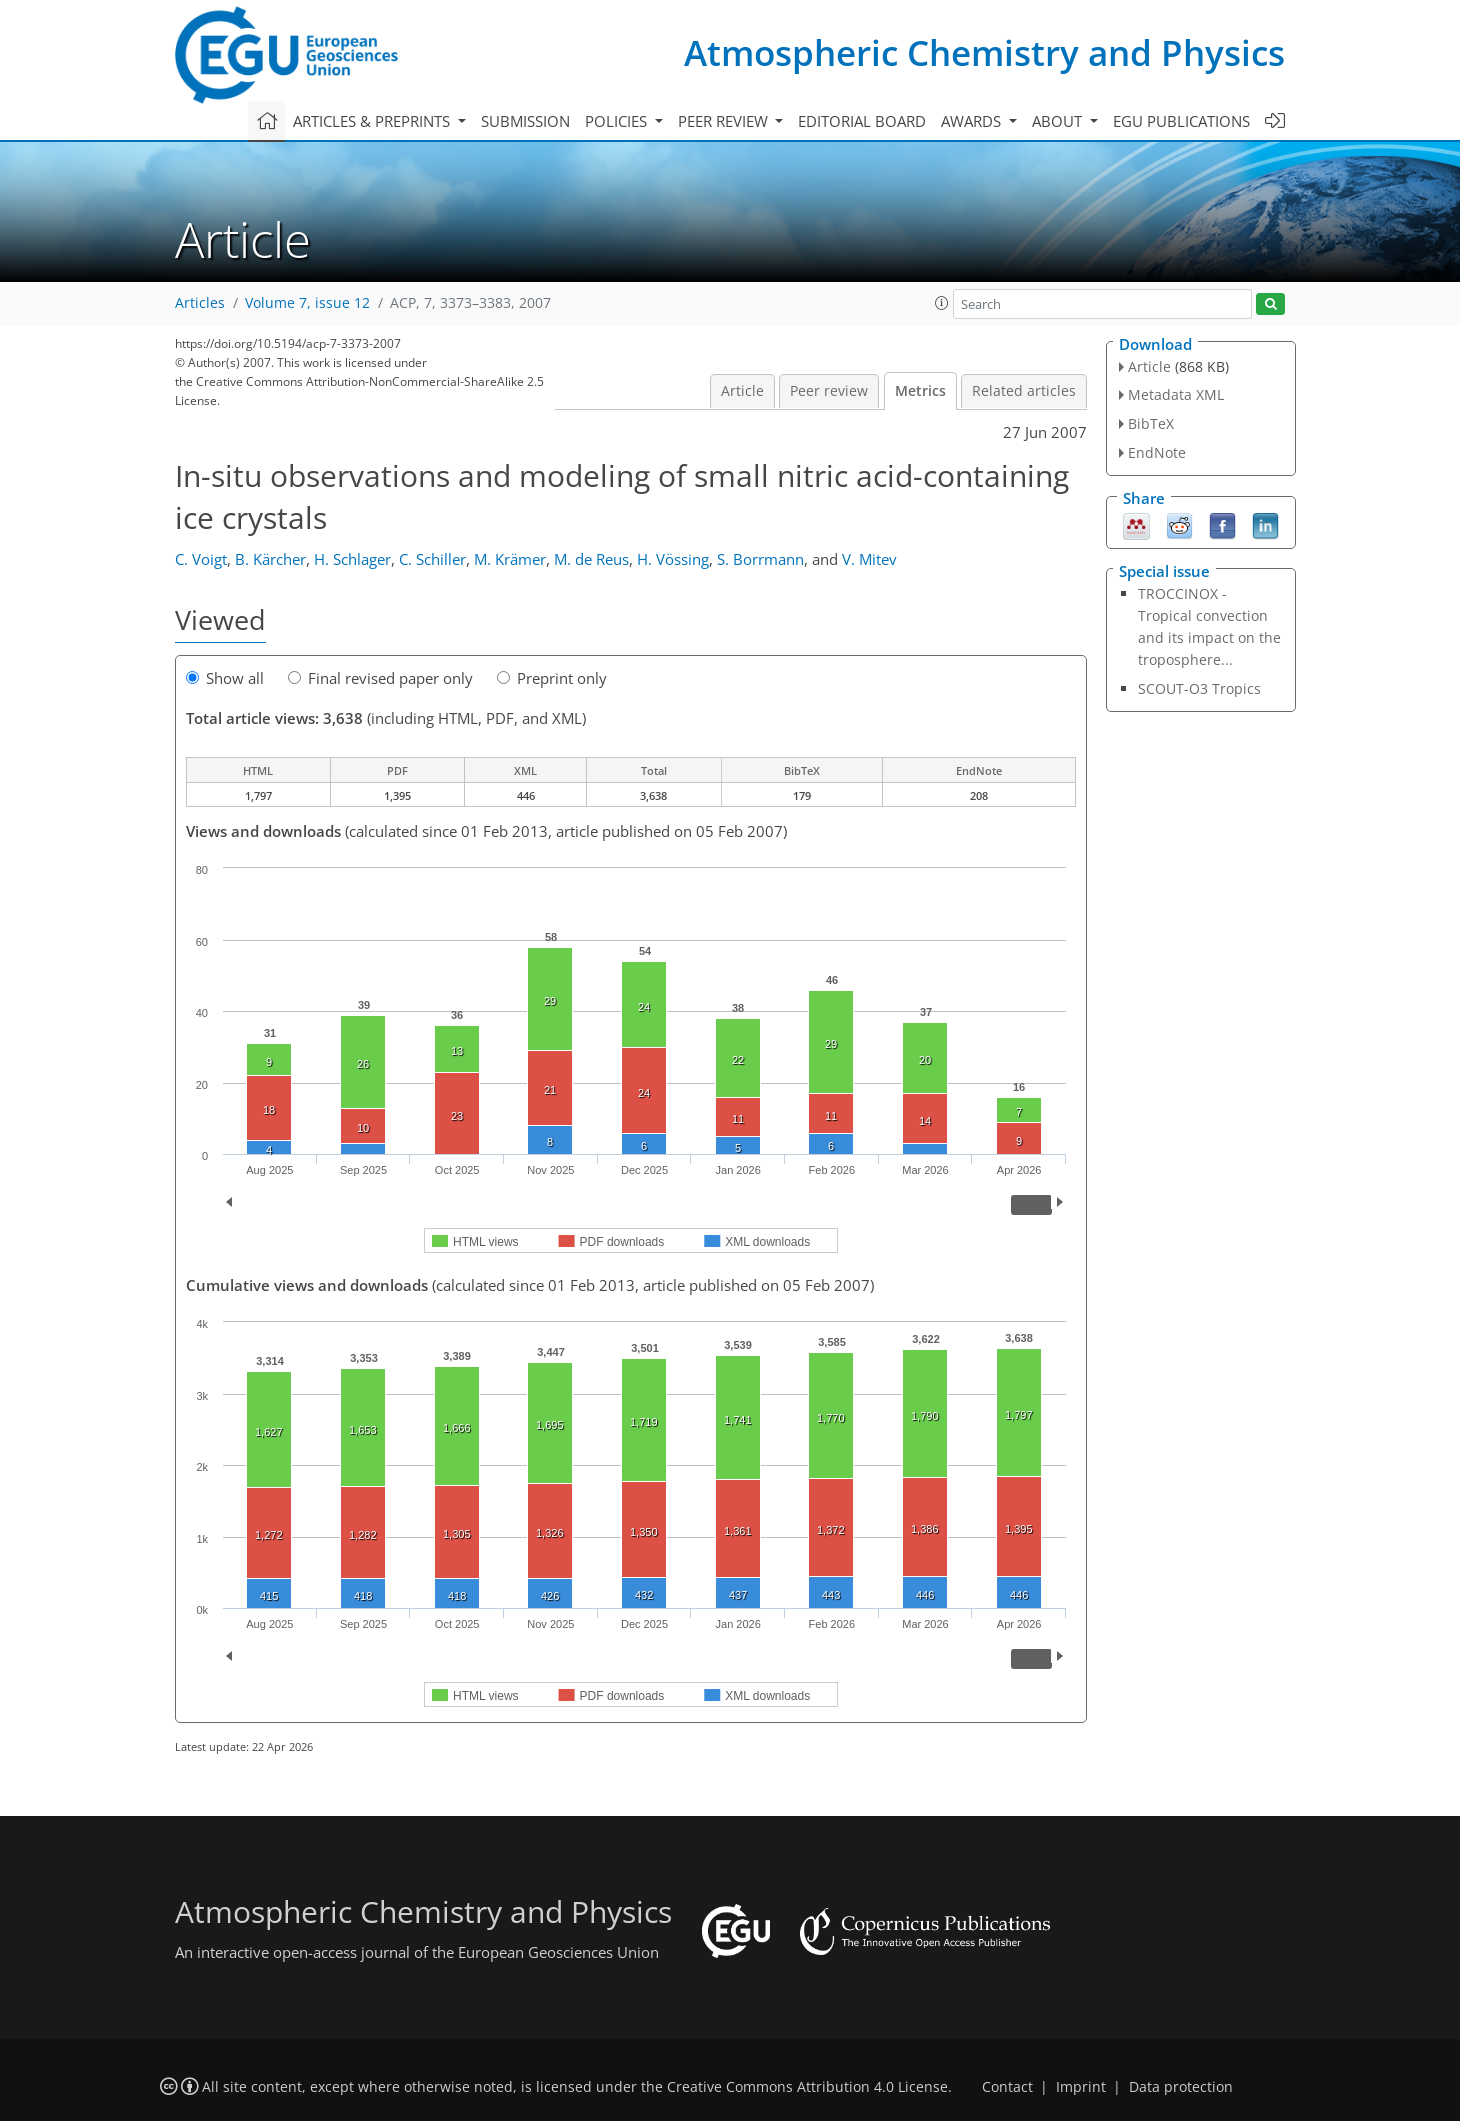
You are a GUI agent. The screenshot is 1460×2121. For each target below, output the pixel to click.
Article (742, 391)
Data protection (1181, 2087)
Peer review (829, 391)
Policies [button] (618, 121)
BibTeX (1151, 423)
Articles (200, 303)
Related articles (1024, 391)
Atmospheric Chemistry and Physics (984, 52)
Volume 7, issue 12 (307, 303)
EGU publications (1181, 121)
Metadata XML (1176, 394)
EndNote (1157, 452)
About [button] (1059, 121)
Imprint (1081, 2087)
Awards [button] (973, 121)
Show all (225, 678)
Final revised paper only (380, 678)
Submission (525, 121)
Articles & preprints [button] (373, 121)
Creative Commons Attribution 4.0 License (807, 2087)
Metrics (920, 391)
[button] (942, 303)
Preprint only (552, 678)
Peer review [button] (725, 121)
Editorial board (862, 121)
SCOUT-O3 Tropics (1199, 688)
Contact (1007, 2087)
